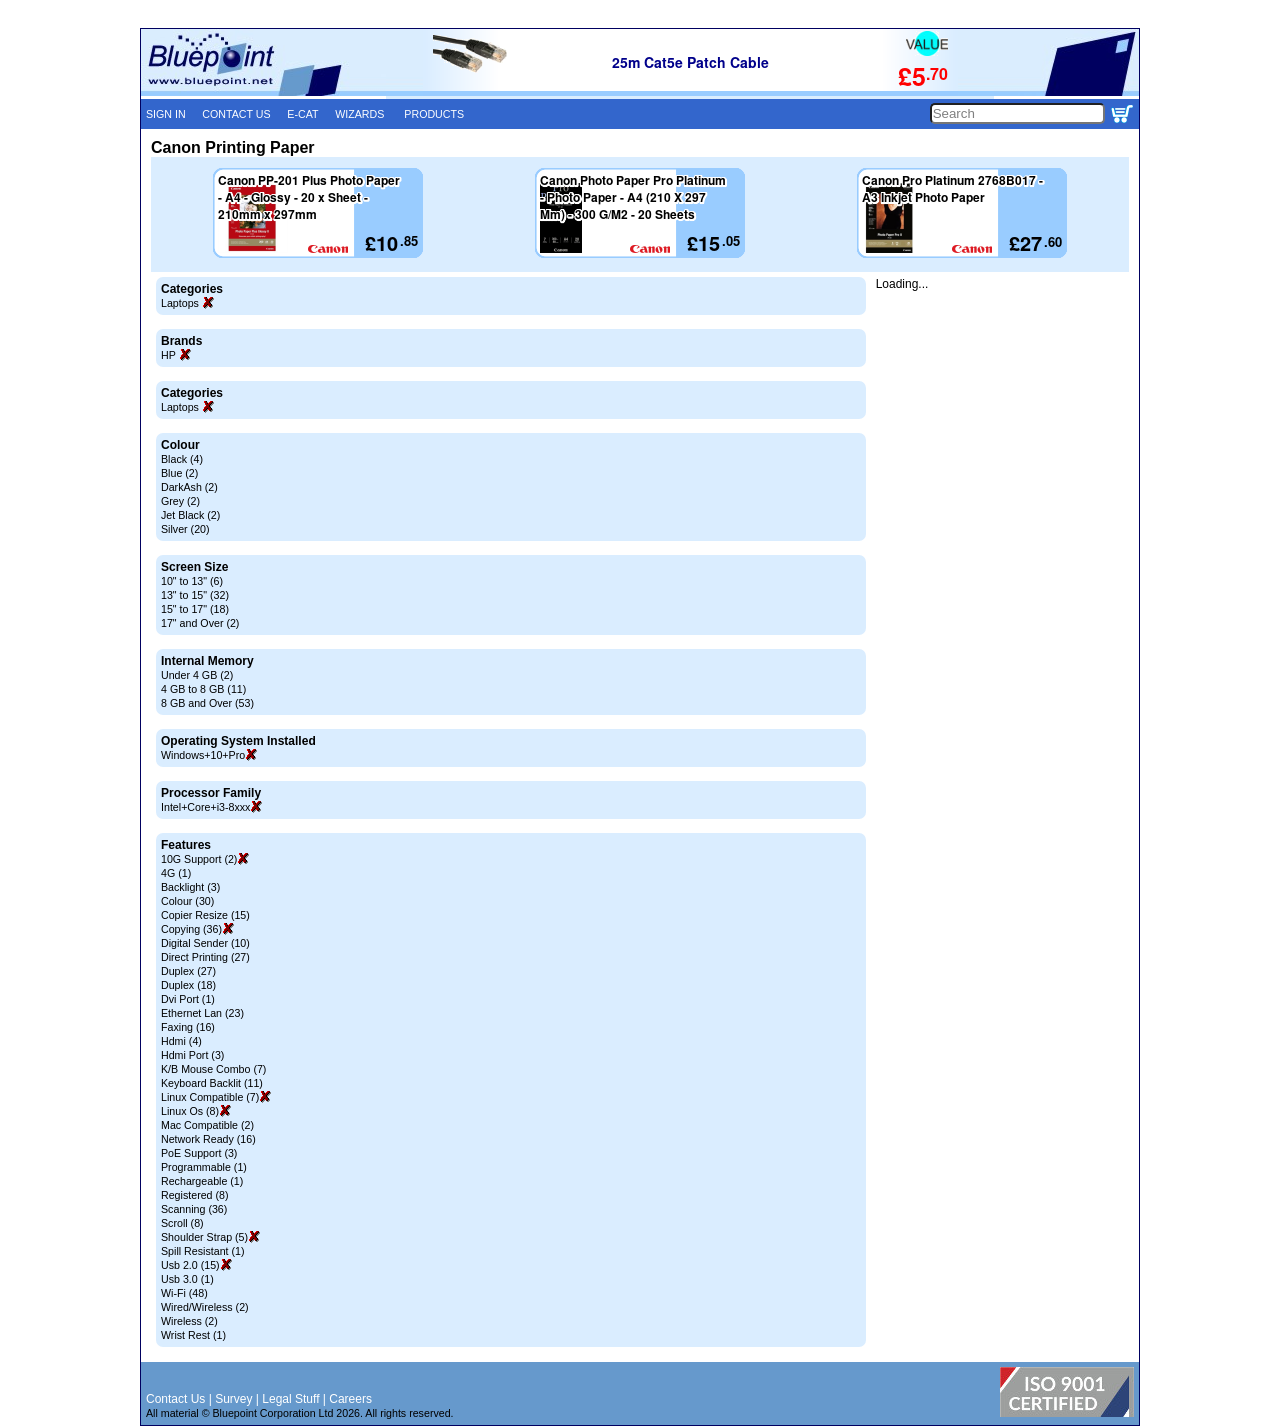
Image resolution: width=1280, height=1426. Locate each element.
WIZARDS (359, 114)
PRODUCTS (434, 114)
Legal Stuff (290, 1399)
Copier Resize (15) (205, 915)
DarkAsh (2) (189, 487)
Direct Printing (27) (205, 957)
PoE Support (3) (199, 1153)
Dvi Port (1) (188, 999)
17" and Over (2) (200, 623)
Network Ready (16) (208, 1139)
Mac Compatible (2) (207, 1125)
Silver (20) (185, 529)
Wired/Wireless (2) (205, 1307)
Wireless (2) (189, 1321)
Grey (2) (180, 501)
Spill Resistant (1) (203, 1251)
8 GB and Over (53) (207, 703)
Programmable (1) (204, 1167)
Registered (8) (195, 1195)
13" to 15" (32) (195, 595)
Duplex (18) (188, 985)
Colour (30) (187, 901)
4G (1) (176, 873)
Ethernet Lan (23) (202, 1013)
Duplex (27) (188, 971)
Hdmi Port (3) (192, 1055)
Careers (350, 1399)
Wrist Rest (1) (193, 1335)
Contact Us (175, 1399)
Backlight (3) (190, 887)
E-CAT (302, 114)
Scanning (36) (194, 1209)
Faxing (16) (188, 1027)
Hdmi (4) (181, 1041)
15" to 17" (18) (195, 609)
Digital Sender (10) (205, 943)
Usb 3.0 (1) (187, 1279)
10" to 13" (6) (192, 581)
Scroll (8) (182, 1223)
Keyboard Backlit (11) (212, 1083)
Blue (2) (179, 473)
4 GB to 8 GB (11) (203, 689)
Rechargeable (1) (202, 1181)
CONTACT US (236, 114)
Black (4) (182, 459)
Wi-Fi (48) (184, 1293)
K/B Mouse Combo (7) (213, 1069)
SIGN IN (166, 114)
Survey (233, 1399)
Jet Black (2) (190, 515)
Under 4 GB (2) (197, 675)
